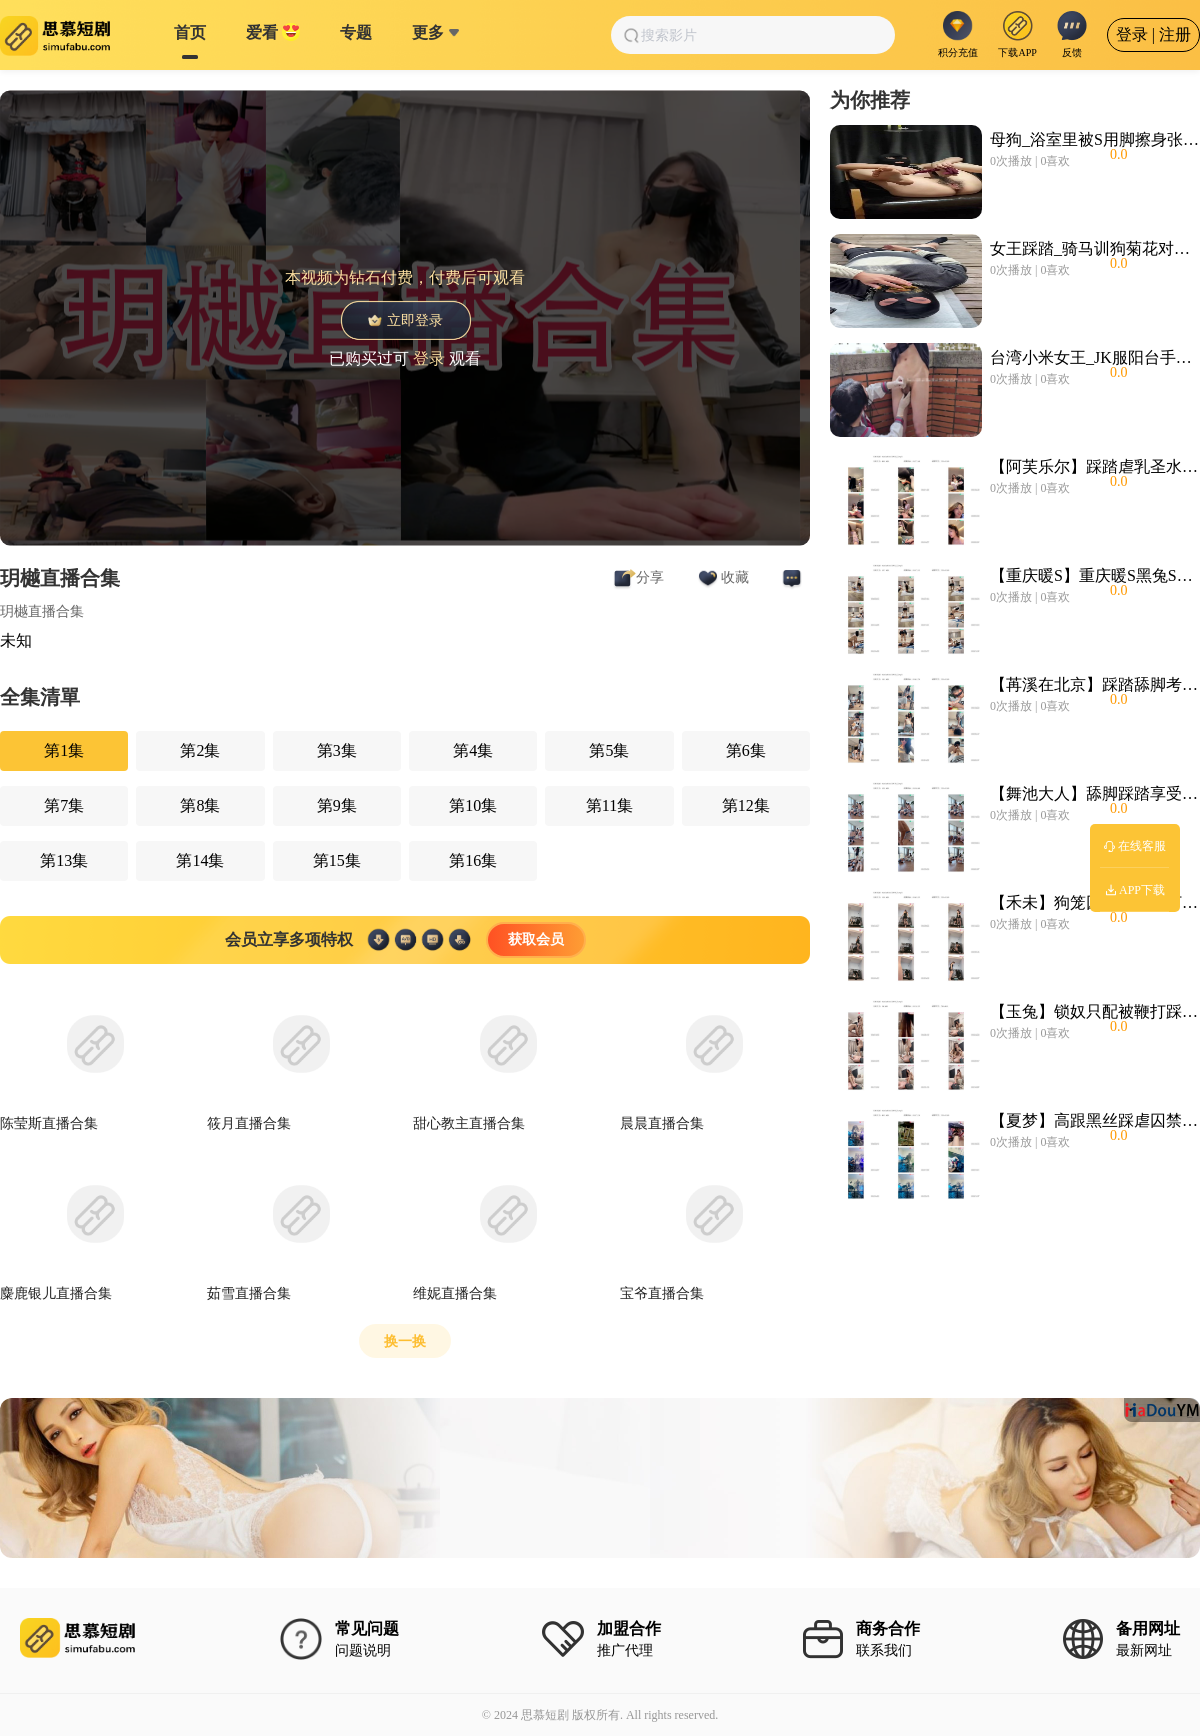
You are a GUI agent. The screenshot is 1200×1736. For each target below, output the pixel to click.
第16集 (473, 860)
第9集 (337, 805)
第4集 (473, 750)
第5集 (609, 750)
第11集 (609, 805)
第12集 (746, 805)
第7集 (64, 805)
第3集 (337, 750)
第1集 (64, 750)
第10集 (473, 805)
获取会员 (536, 939)
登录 (429, 357)
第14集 (200, 860)
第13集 (64, 860)
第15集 (337, 860)
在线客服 (1135, 846)
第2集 (200, 750)
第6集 (746, 750)
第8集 (200, 805)
